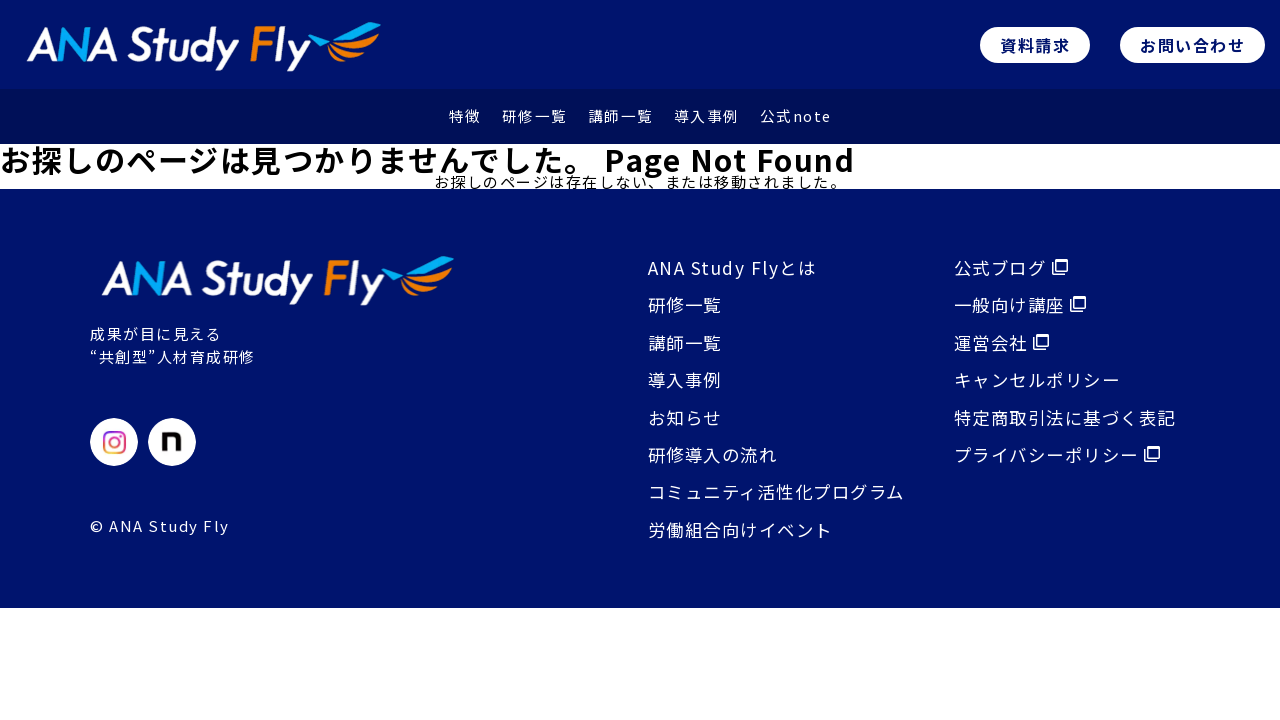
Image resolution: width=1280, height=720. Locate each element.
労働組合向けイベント (732, 538)
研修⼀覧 (534, 120)
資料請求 (1035, 47)
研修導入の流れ (703, 462)
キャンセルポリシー (1034, 386)
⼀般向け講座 (1015, 310)
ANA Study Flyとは (721, 272)
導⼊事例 (706, 120)
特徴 (464, 120)
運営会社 (996, 348)
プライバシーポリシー (1054, 462)
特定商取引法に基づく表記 (1063, 424)
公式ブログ (1005, 272)
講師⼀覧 (620, 120)
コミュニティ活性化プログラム (770, 500)
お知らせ (674, 424)
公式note (795, 120)
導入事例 (674, 386)
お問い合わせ (1192, 47)
